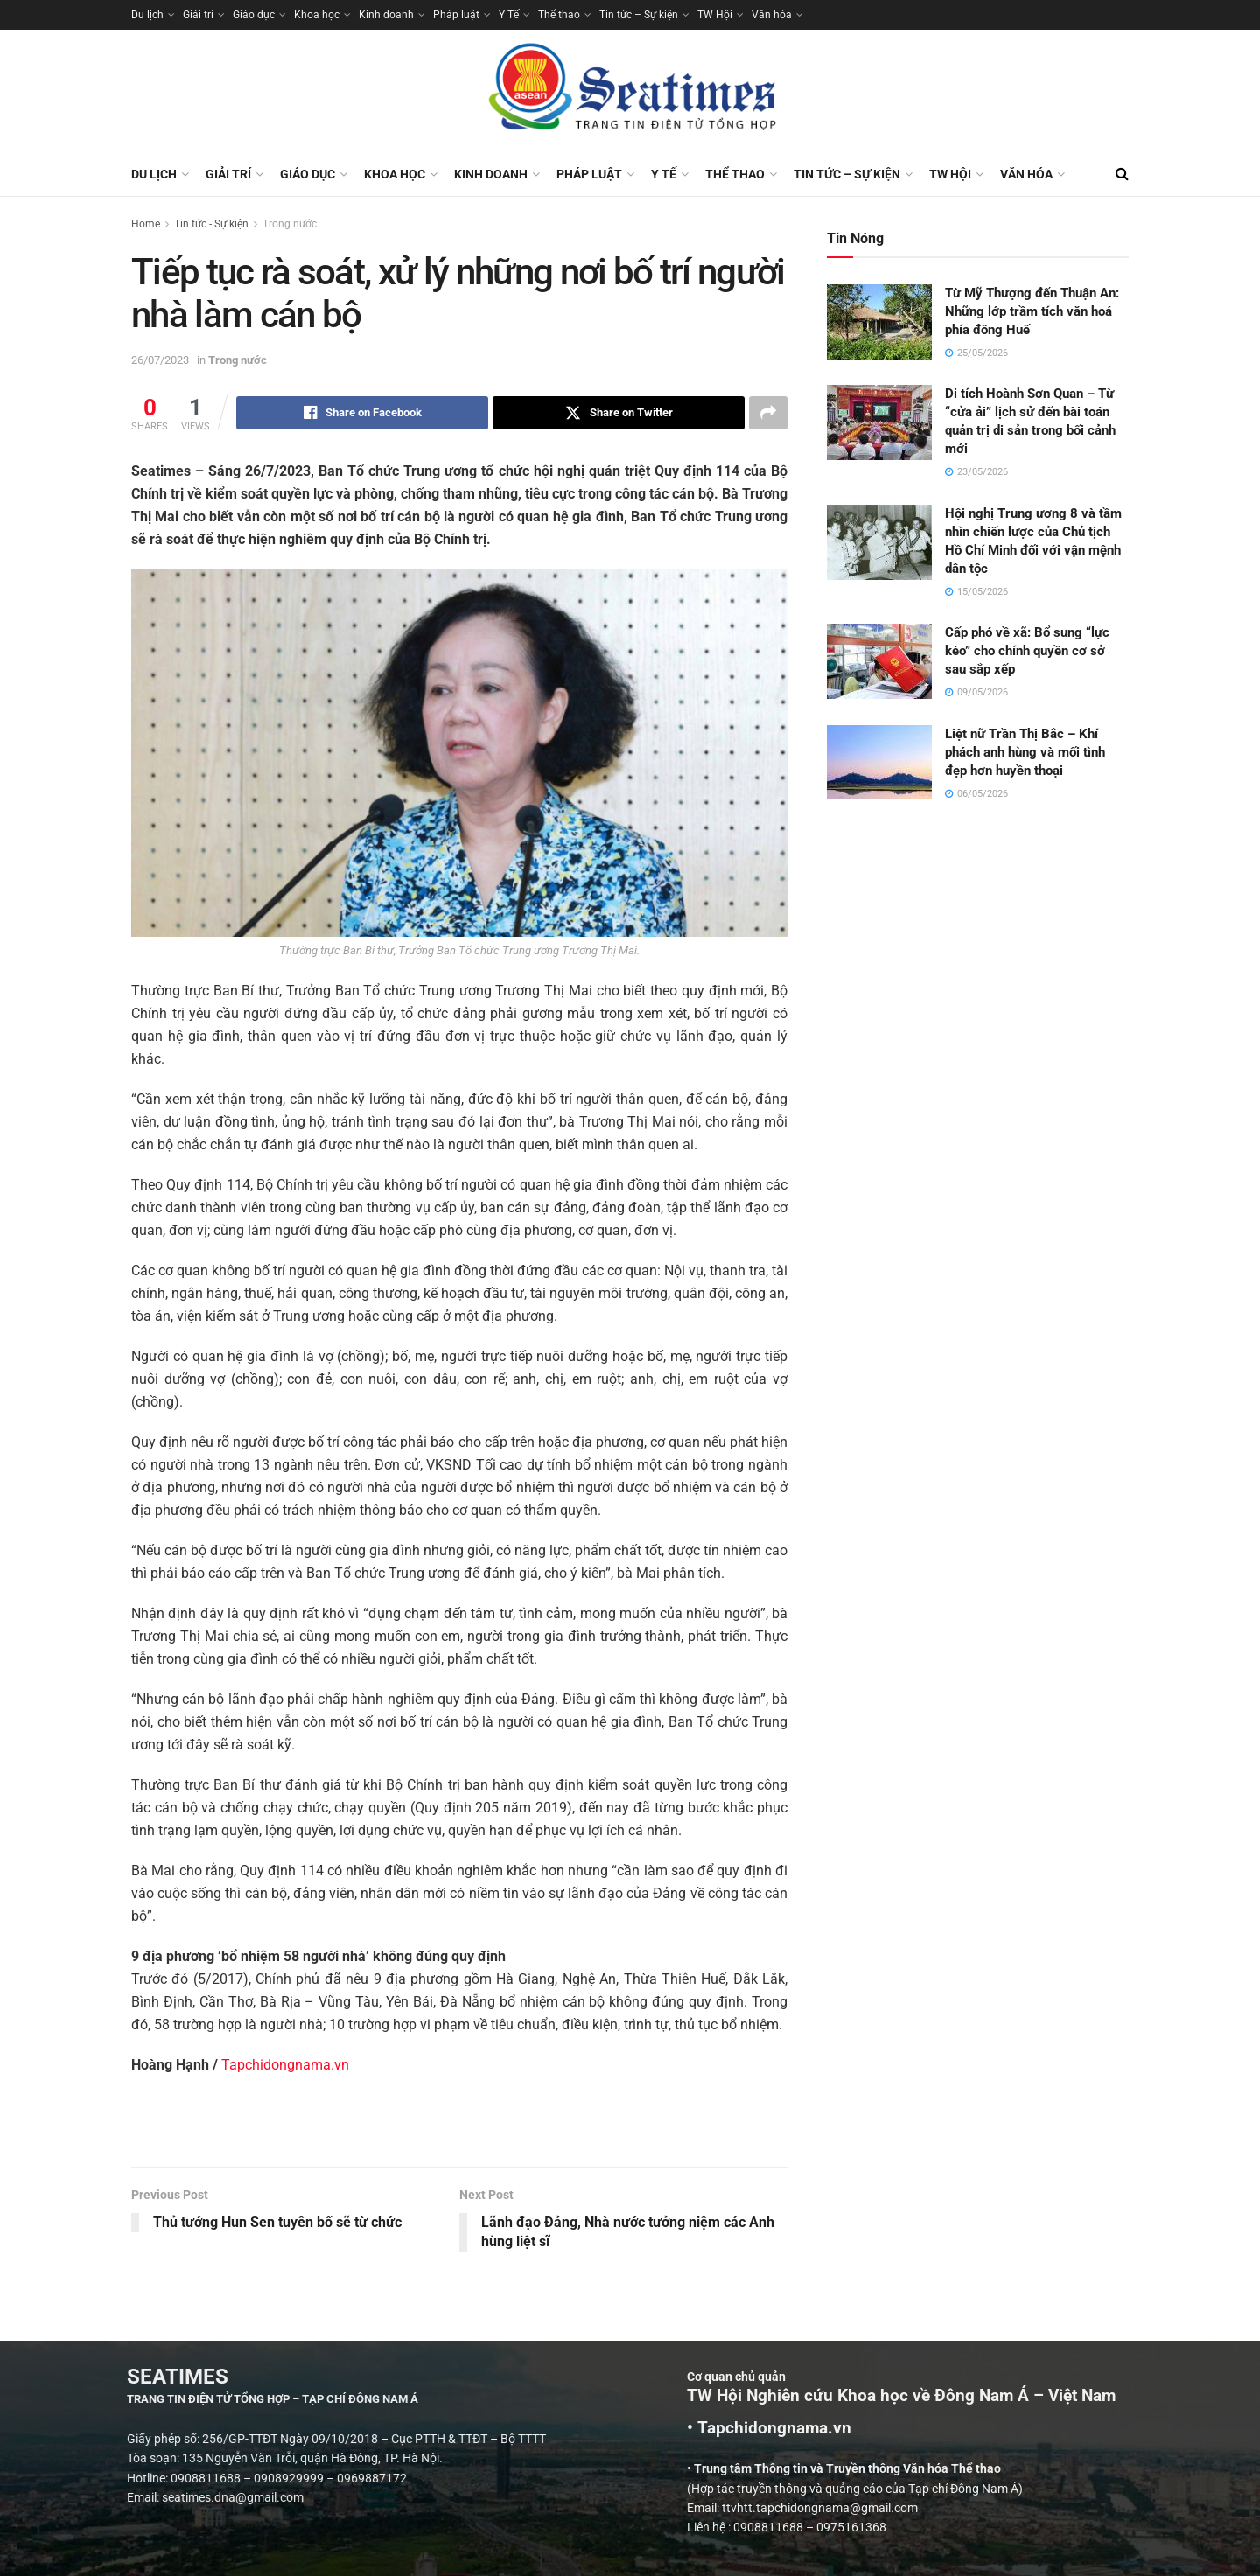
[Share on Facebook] (362, 412)
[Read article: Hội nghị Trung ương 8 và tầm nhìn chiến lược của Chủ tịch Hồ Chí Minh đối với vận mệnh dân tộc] (879, 542)
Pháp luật (456, 15)
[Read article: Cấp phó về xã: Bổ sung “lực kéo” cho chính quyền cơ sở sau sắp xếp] (879, 661)
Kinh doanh (386, 15)
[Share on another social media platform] (768, 412)
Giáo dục (254, 15)
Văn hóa (772, 15)
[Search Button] (1122, 174)
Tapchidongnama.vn (285, 2064)
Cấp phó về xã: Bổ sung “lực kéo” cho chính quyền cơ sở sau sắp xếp (1027, 651)
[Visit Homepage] (630, 91)
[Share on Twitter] (619, 412)
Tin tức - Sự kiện (211, 224)
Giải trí (198, 15)
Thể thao (559, 15)
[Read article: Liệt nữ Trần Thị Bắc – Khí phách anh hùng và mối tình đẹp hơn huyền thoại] (879, 762)
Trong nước (289, 224)
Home (145, 224)
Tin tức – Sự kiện (638, 15)
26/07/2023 (160, 360)
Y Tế (509, 15)
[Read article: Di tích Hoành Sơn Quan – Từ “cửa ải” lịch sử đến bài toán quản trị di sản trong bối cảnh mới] (879, 422)
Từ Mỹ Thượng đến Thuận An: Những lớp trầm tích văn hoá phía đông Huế (1032, 311)
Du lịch (147, 15)
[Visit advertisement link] (459, 2130)
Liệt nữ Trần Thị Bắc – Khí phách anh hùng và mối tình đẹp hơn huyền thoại (1025, 752)
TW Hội (714, 15)
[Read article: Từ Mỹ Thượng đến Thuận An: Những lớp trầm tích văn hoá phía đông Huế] (879, 322)
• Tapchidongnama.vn (1052, 2429)
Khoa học (317, 15)
